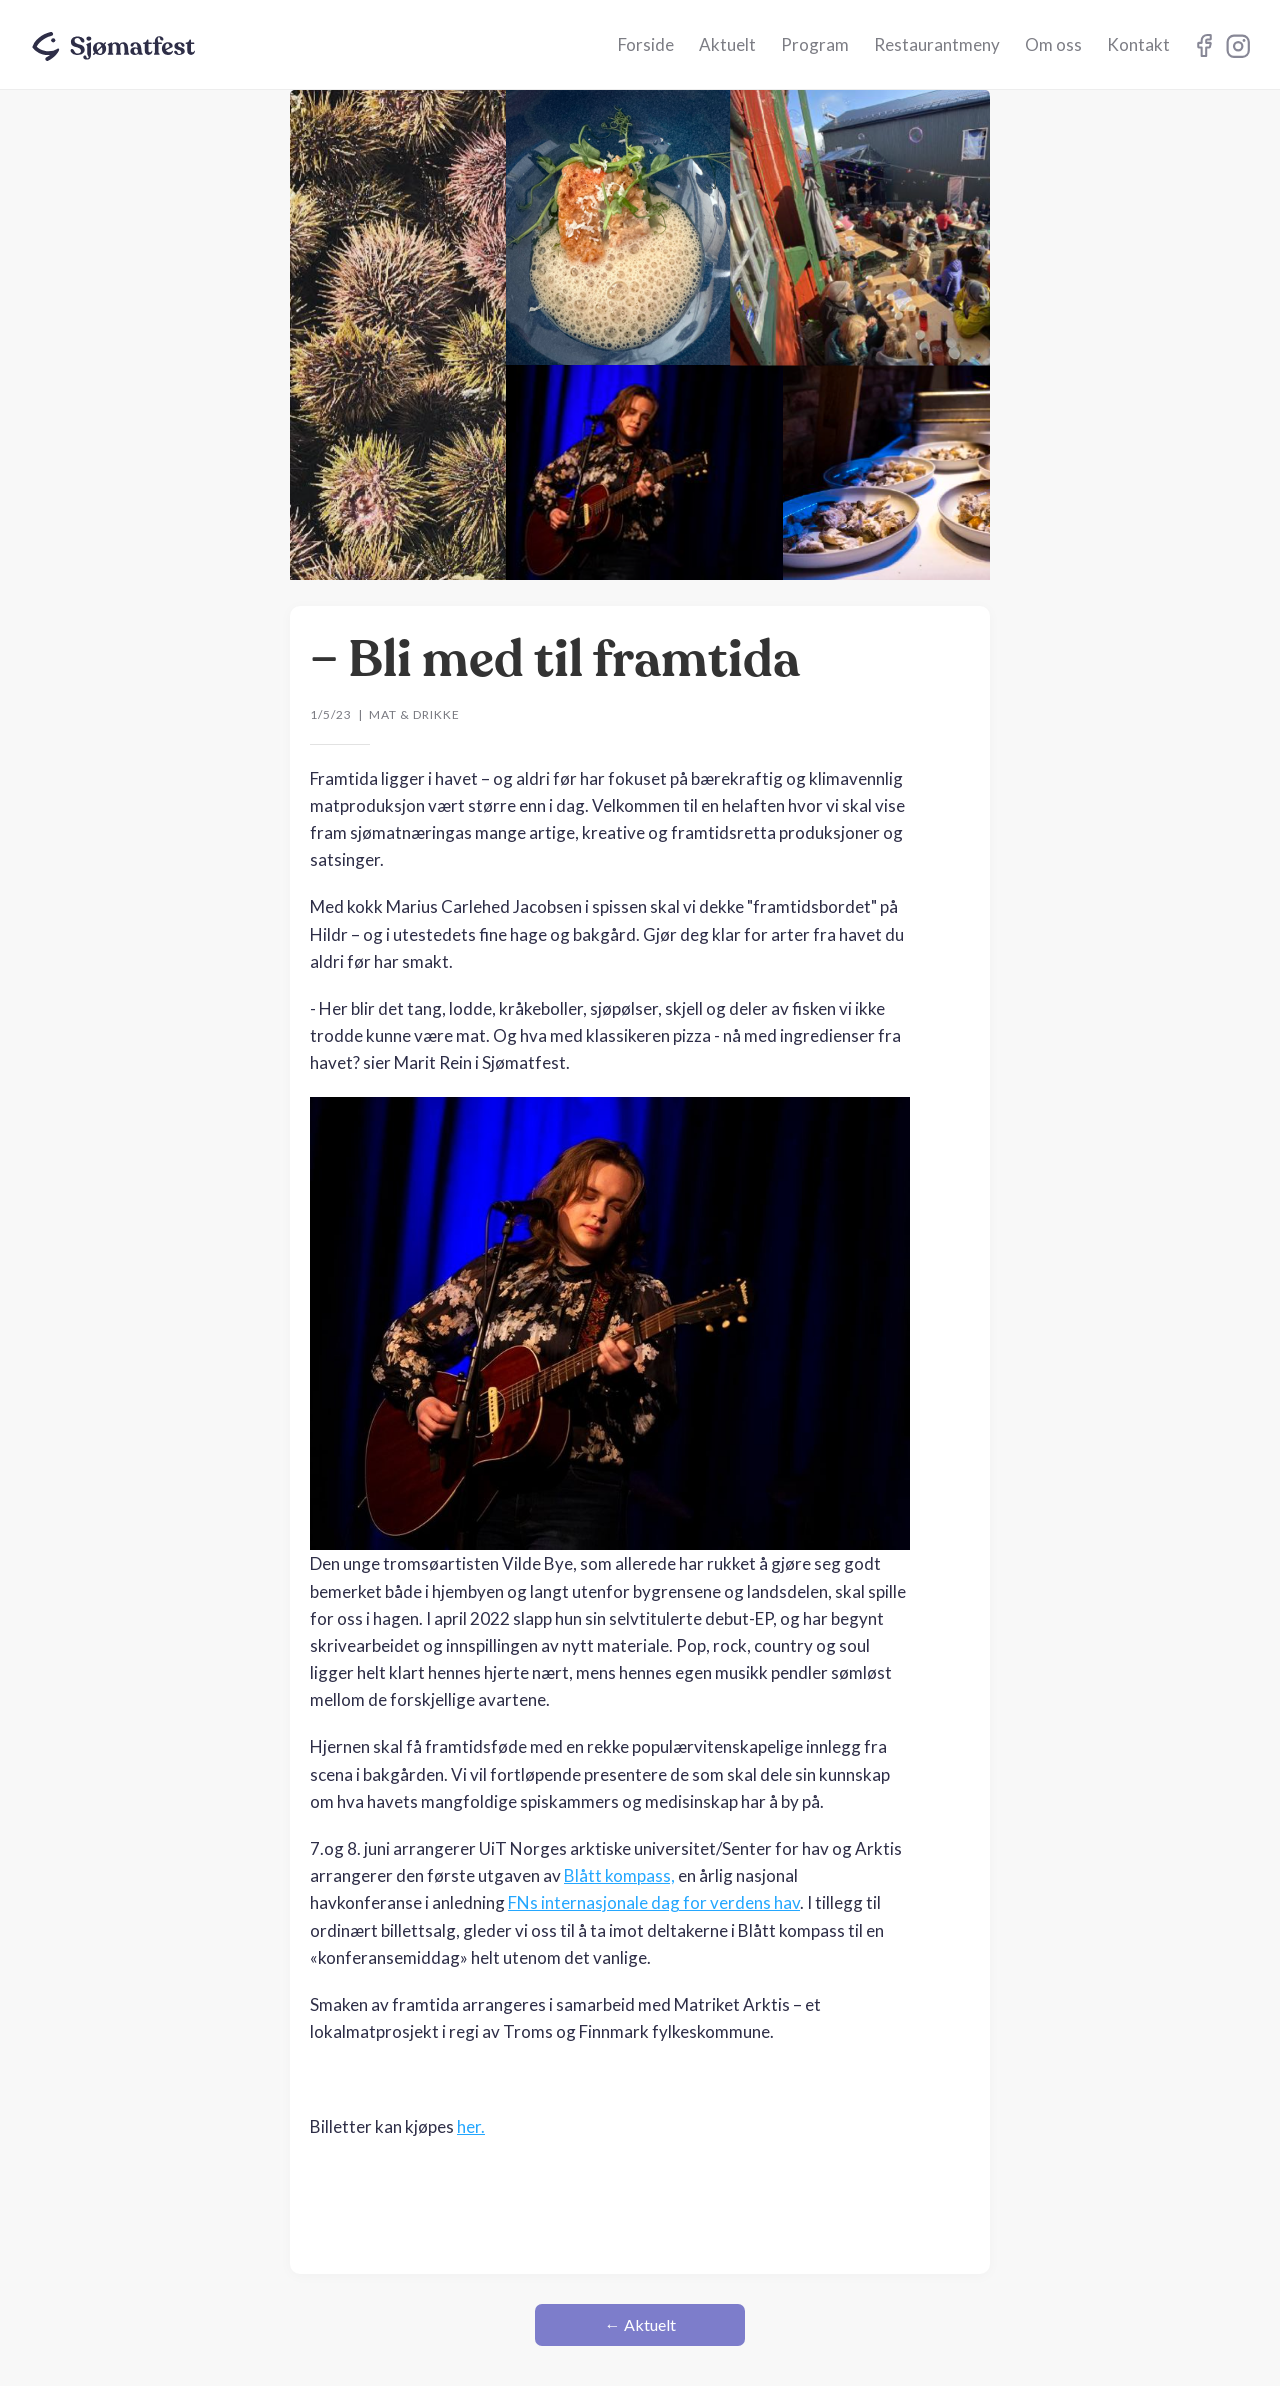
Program (815, 44)
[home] (115, 41)
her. (471, 2126)
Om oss (1053, 44)
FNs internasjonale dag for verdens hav (654, 1902)
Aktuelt (727, 44)
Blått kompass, (619, 1875)
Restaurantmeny (937, 44)
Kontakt (1138, 44)
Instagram (1204, 45)
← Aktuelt (640, 2324)
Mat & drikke (414, 714)
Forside (646, 44)
